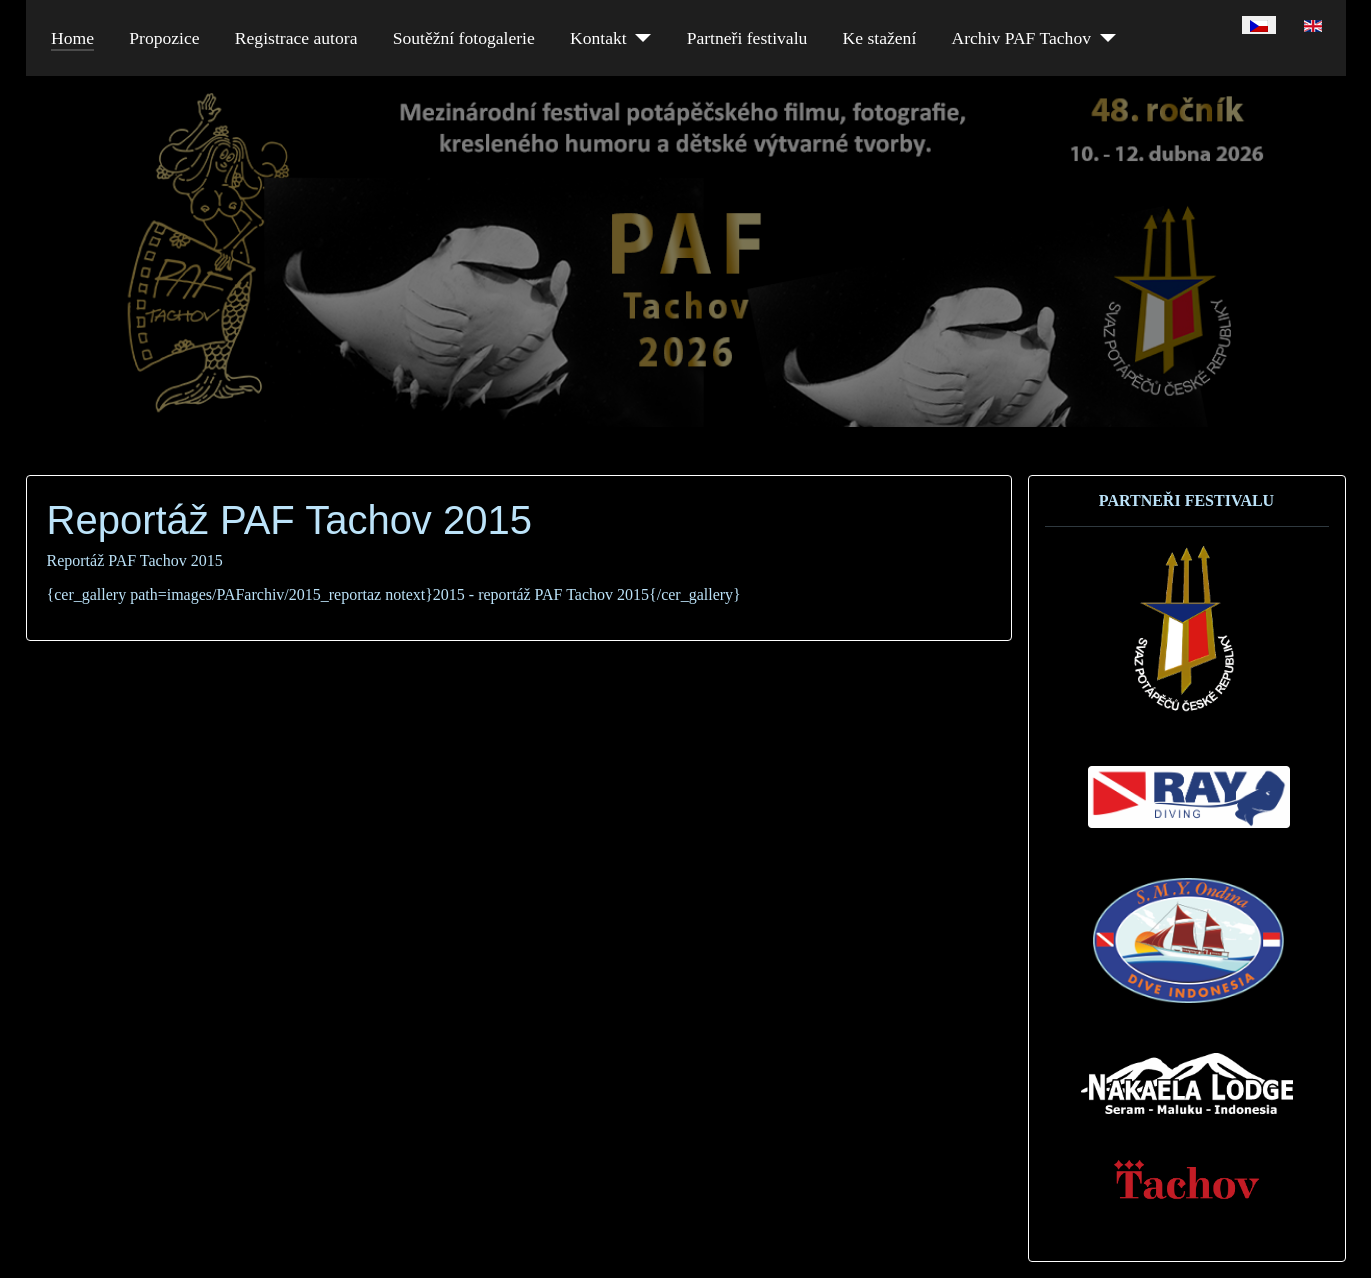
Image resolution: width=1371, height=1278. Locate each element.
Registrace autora (296, 38)
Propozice (164, 38)
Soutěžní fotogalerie (464, 38)
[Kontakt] (639, 38)
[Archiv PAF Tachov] (1103, 38)
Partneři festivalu (747, 38)
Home (72, 38)
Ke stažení (880, 38)
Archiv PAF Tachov (1021, 38)
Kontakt (598, 38)
